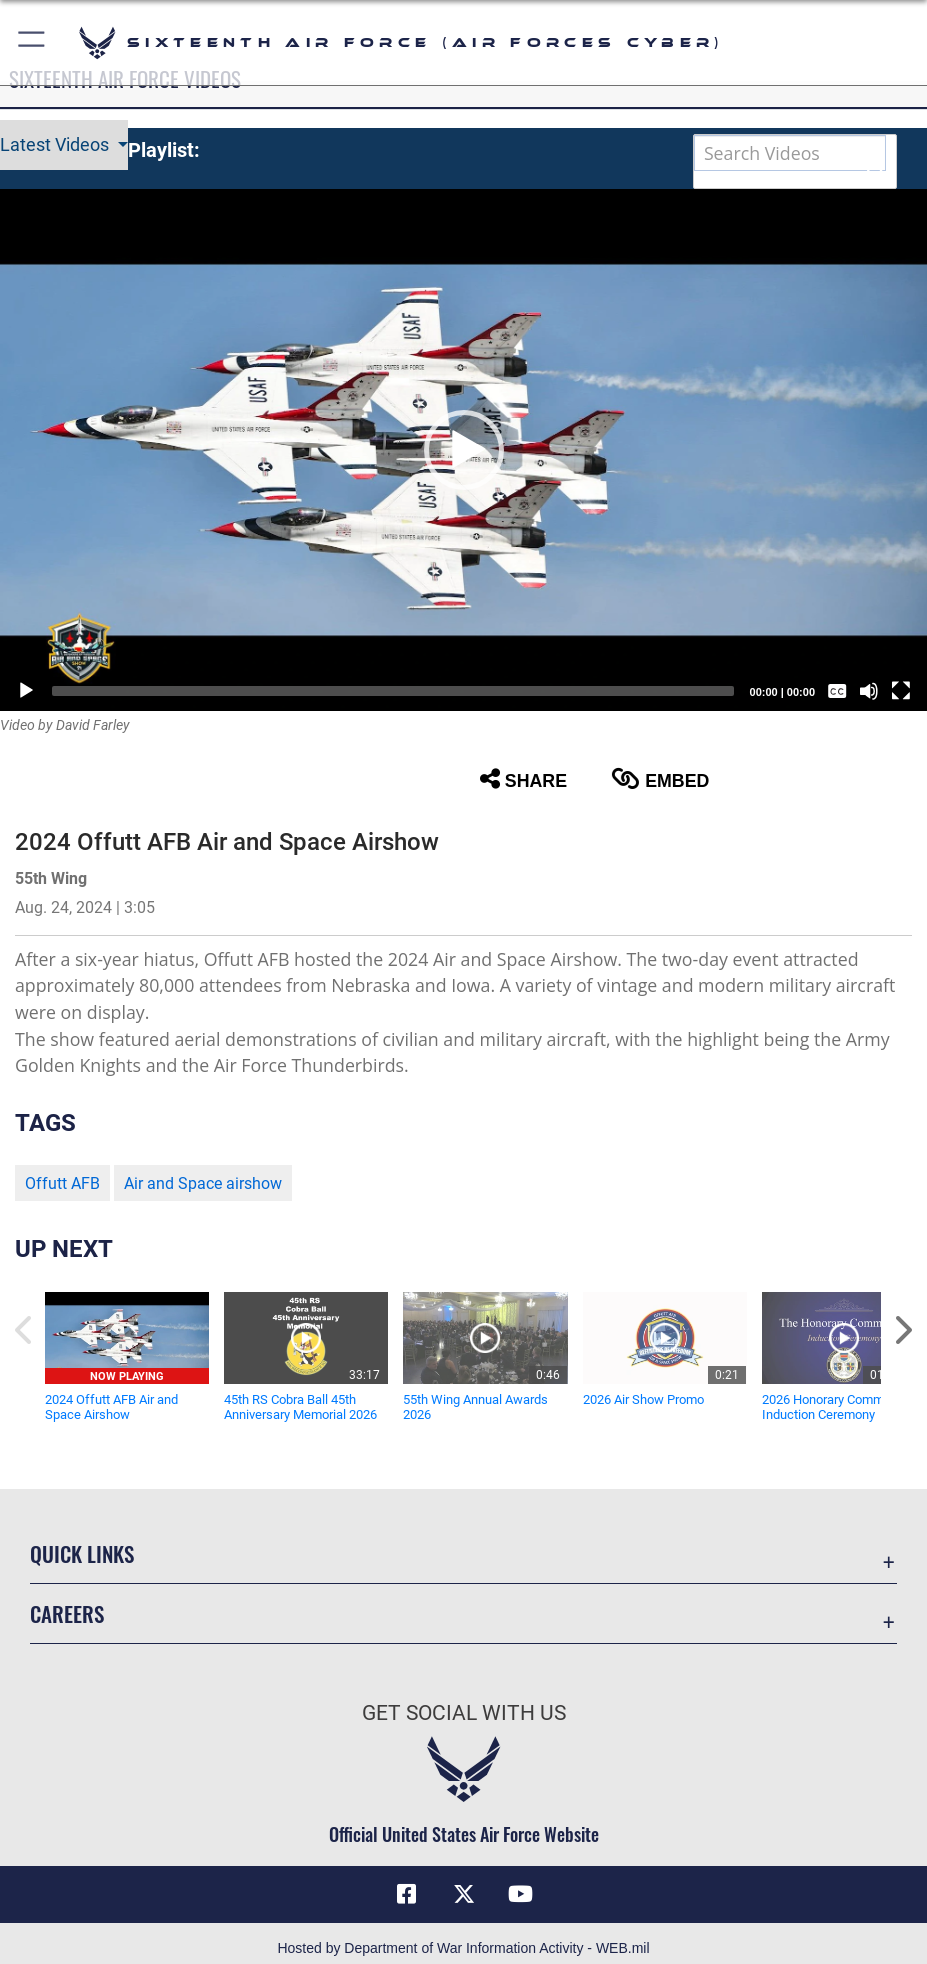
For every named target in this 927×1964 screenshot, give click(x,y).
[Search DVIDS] (790, 153)
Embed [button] (660, 779)
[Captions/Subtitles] (837, 691)
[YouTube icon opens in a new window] (520, 1894)
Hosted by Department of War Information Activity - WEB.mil (463, 1948)
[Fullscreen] (901, 691)
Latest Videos (56, 145)
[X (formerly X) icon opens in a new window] (464, 1894)
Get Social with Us (464, 1712)
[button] (32, 42)
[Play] (26, 691)
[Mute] (869, 691)
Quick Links (82, 1553)
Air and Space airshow (203, 1183)
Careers (67, 1613)
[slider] (393, 691)
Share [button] (523, 779)
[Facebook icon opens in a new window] (407, 1894)
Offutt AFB (62, 1183)
